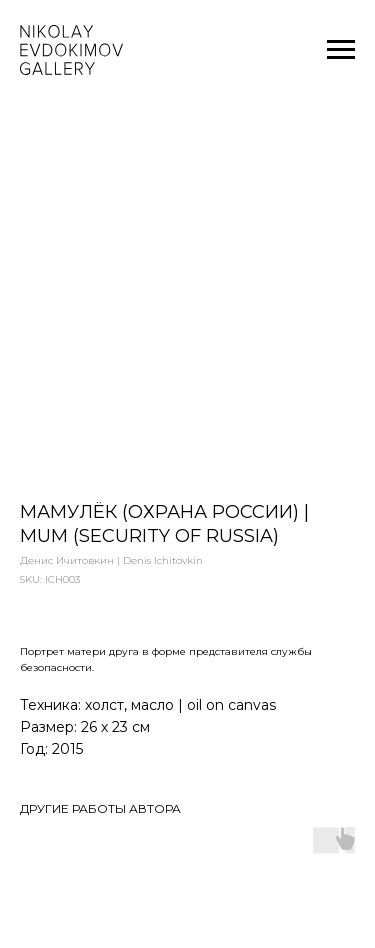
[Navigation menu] (341, 50)
